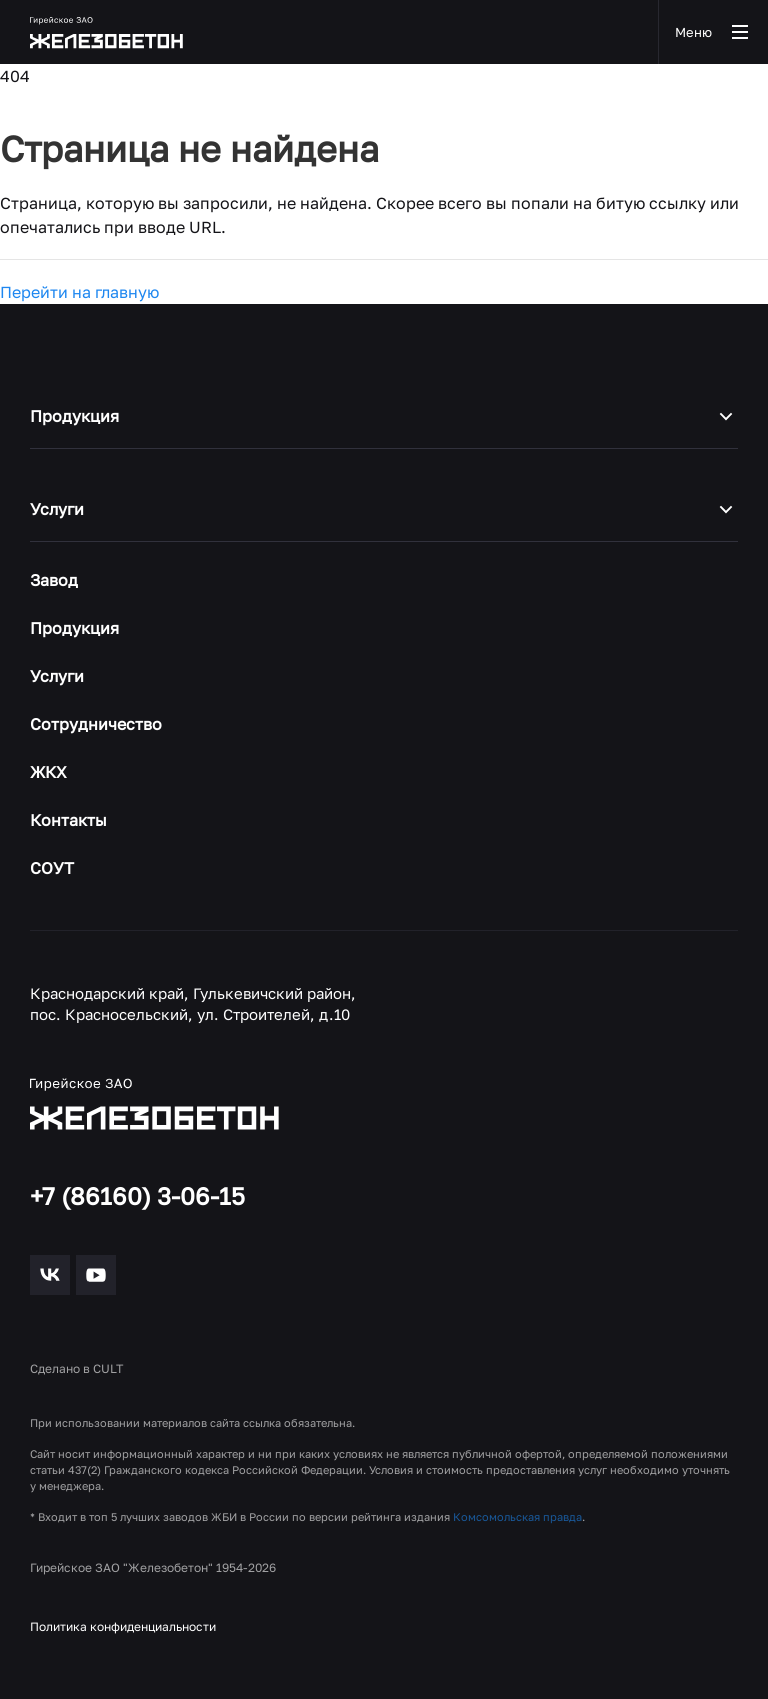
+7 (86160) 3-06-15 (137, 1196)
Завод (54, 580)
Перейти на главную (79, 292)
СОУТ (52, 868)
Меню (713, 32)
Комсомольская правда (517, 1516)
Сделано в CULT (76, 1368)
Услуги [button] (384, 509)
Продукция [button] (384, 416)
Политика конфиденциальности (123, 1626)
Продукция (74, 628)
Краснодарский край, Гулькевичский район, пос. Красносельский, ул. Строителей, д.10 (193, 1004)
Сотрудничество (96, 724)
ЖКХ (48, 772)
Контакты (68, 820)
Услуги (57, 676)
